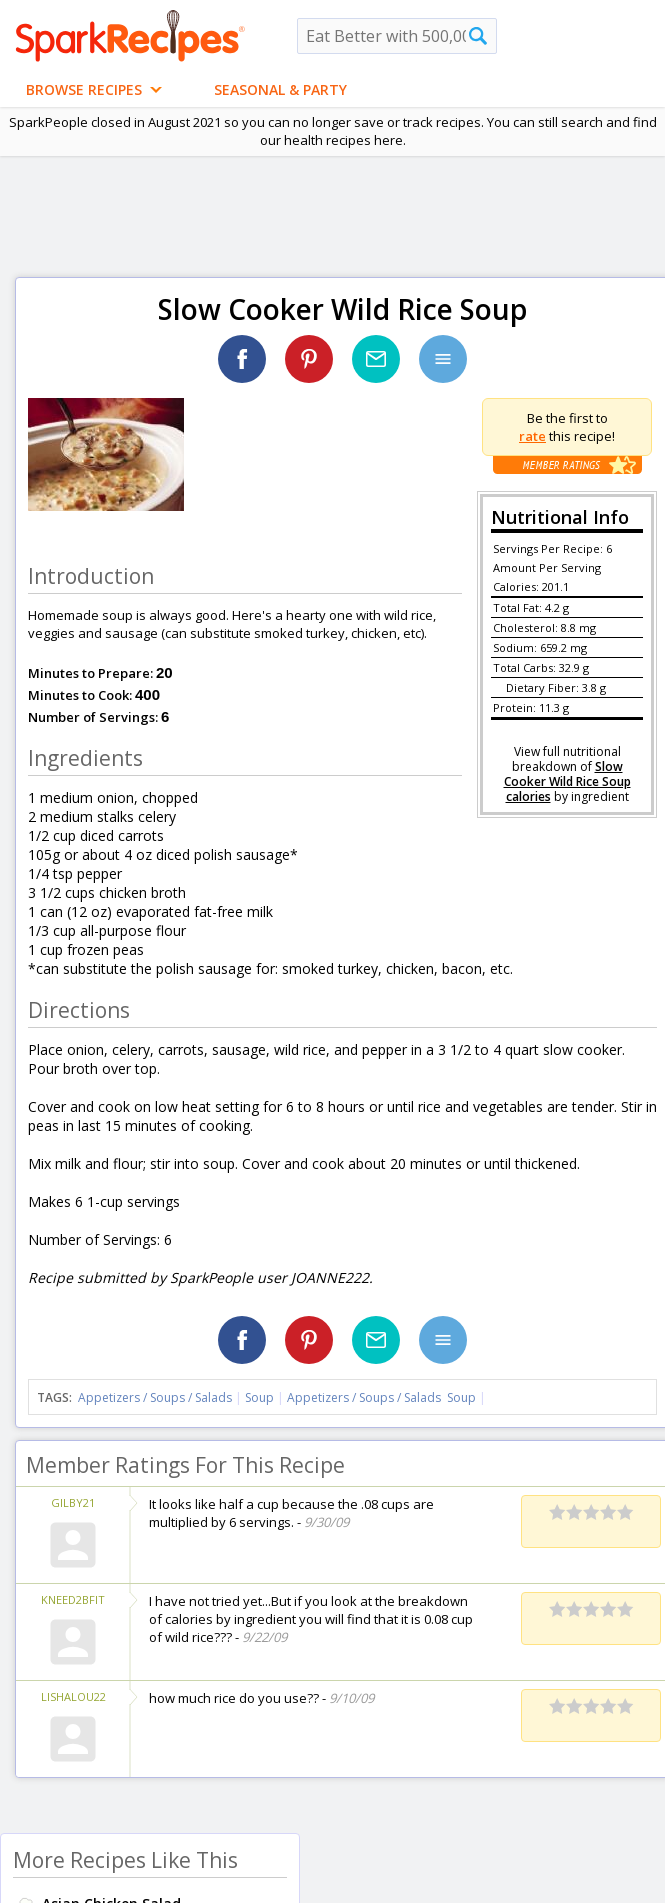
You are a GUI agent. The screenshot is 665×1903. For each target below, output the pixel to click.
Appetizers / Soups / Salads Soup (381, 1397)
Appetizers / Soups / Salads (156, 1397)
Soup (259, 1397)
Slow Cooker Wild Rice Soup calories (567, 781)
